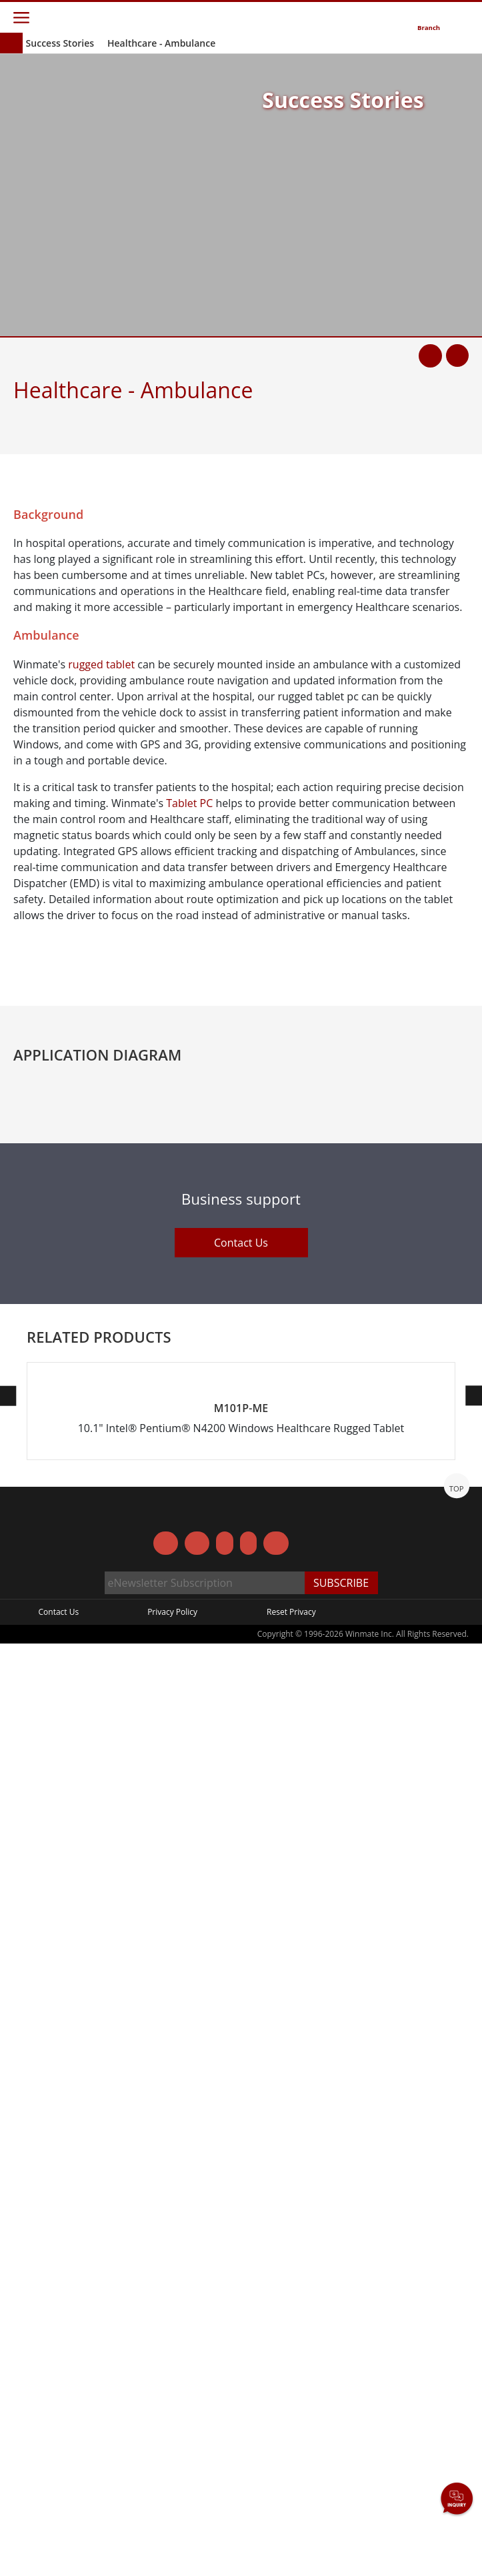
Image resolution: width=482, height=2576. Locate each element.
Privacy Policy (172, 2544)
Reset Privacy (291, 2544)
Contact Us (241, 2035)
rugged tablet (101, 664)
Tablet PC (189, 803)
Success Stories (60, 43)
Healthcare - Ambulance (161, 43)
